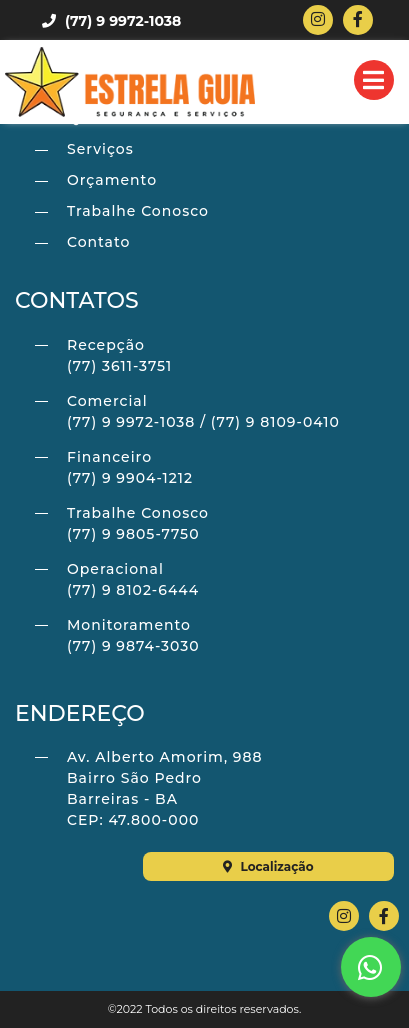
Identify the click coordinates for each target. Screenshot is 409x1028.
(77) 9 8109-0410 (275, 422)
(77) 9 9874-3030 (133, 646)
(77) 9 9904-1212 (130, 478)
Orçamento (112, 180)
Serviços (100, 149)
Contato (98, 242)
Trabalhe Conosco (138, 211)
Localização (268, 866)
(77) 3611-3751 (119, 366)
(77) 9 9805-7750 (133, 534)
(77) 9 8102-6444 (133, 590)
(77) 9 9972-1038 (111, 21)
